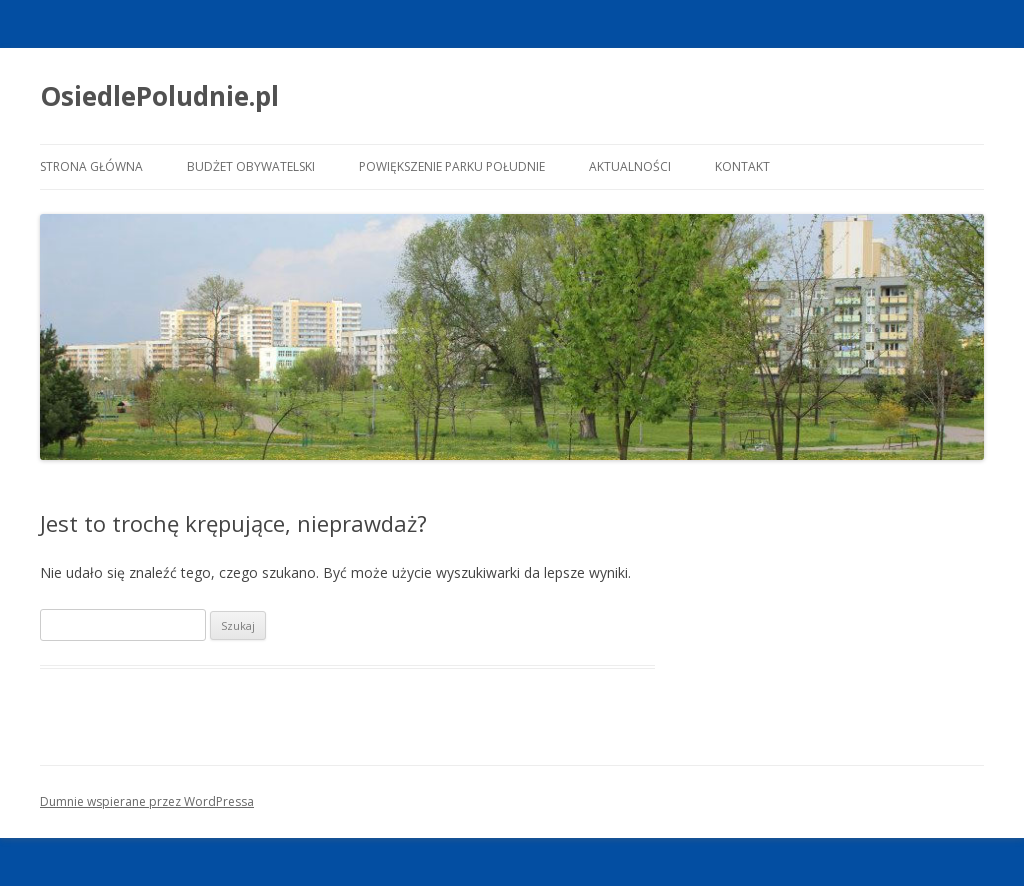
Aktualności (630, 166)
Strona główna (91, 166)
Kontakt (742, 166)
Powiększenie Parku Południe (452, 166)
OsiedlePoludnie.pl (159, 96)
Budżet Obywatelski (251, 166)
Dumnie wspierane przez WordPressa (147, 801)
